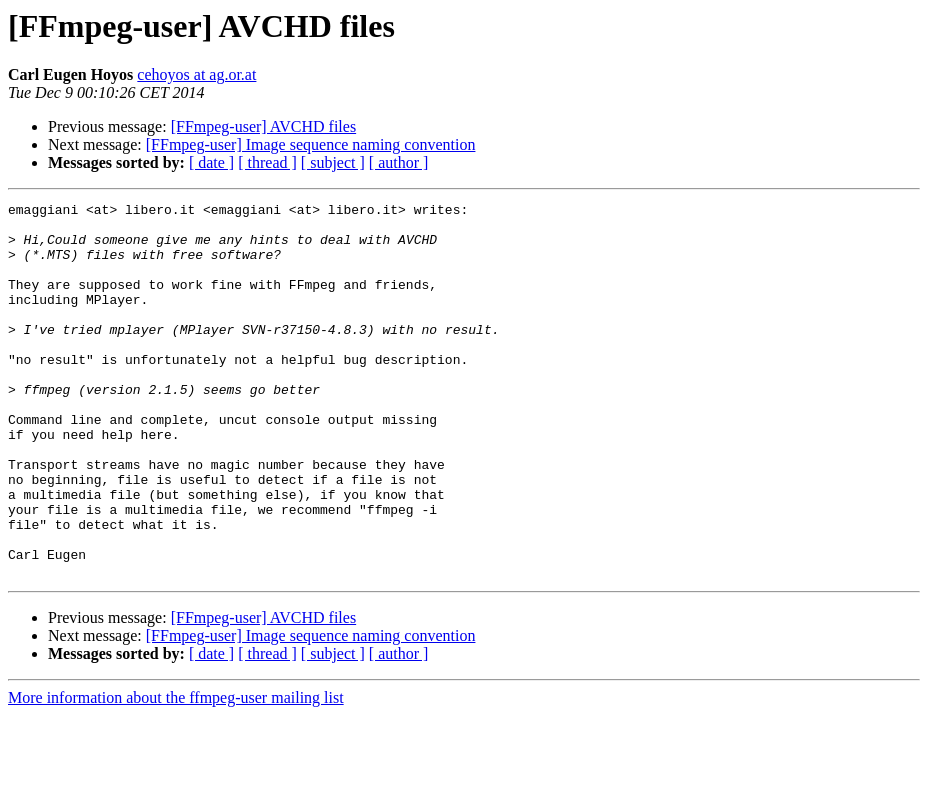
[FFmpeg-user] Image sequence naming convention (311, 144)
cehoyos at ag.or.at (196, 74)
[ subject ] (333, 162)
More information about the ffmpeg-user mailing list (176, 772)
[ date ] (211, 162)
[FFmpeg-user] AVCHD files (263, 126)
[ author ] (399, 162)
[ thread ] (267, 162)
